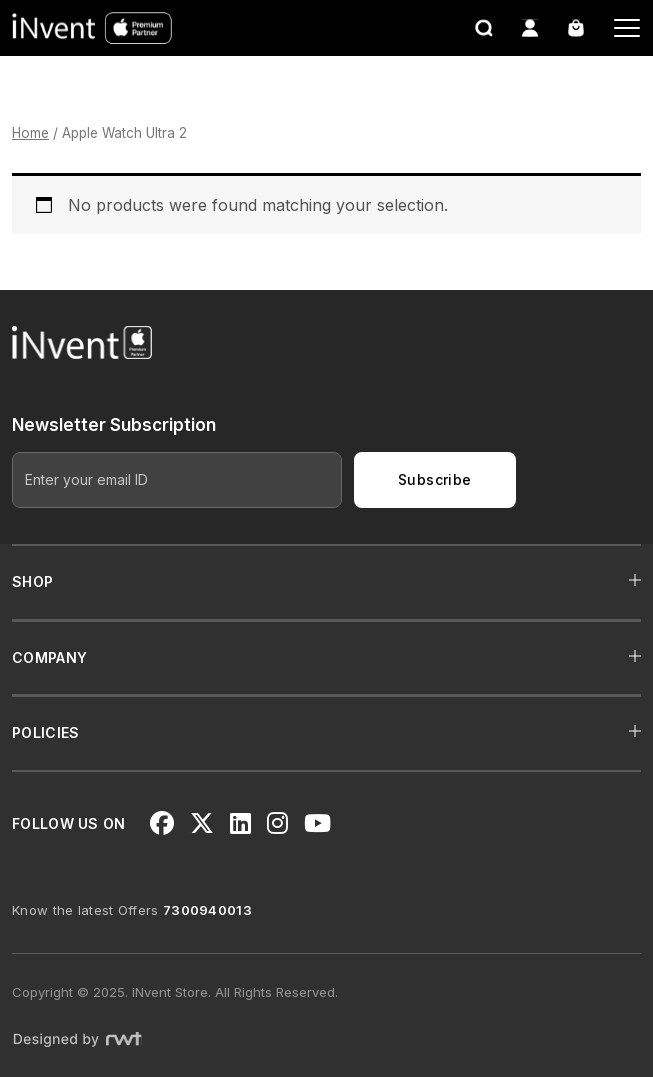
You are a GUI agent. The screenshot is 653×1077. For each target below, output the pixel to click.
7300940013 (207, 910)
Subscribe (435, 479)
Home (30, 133)
